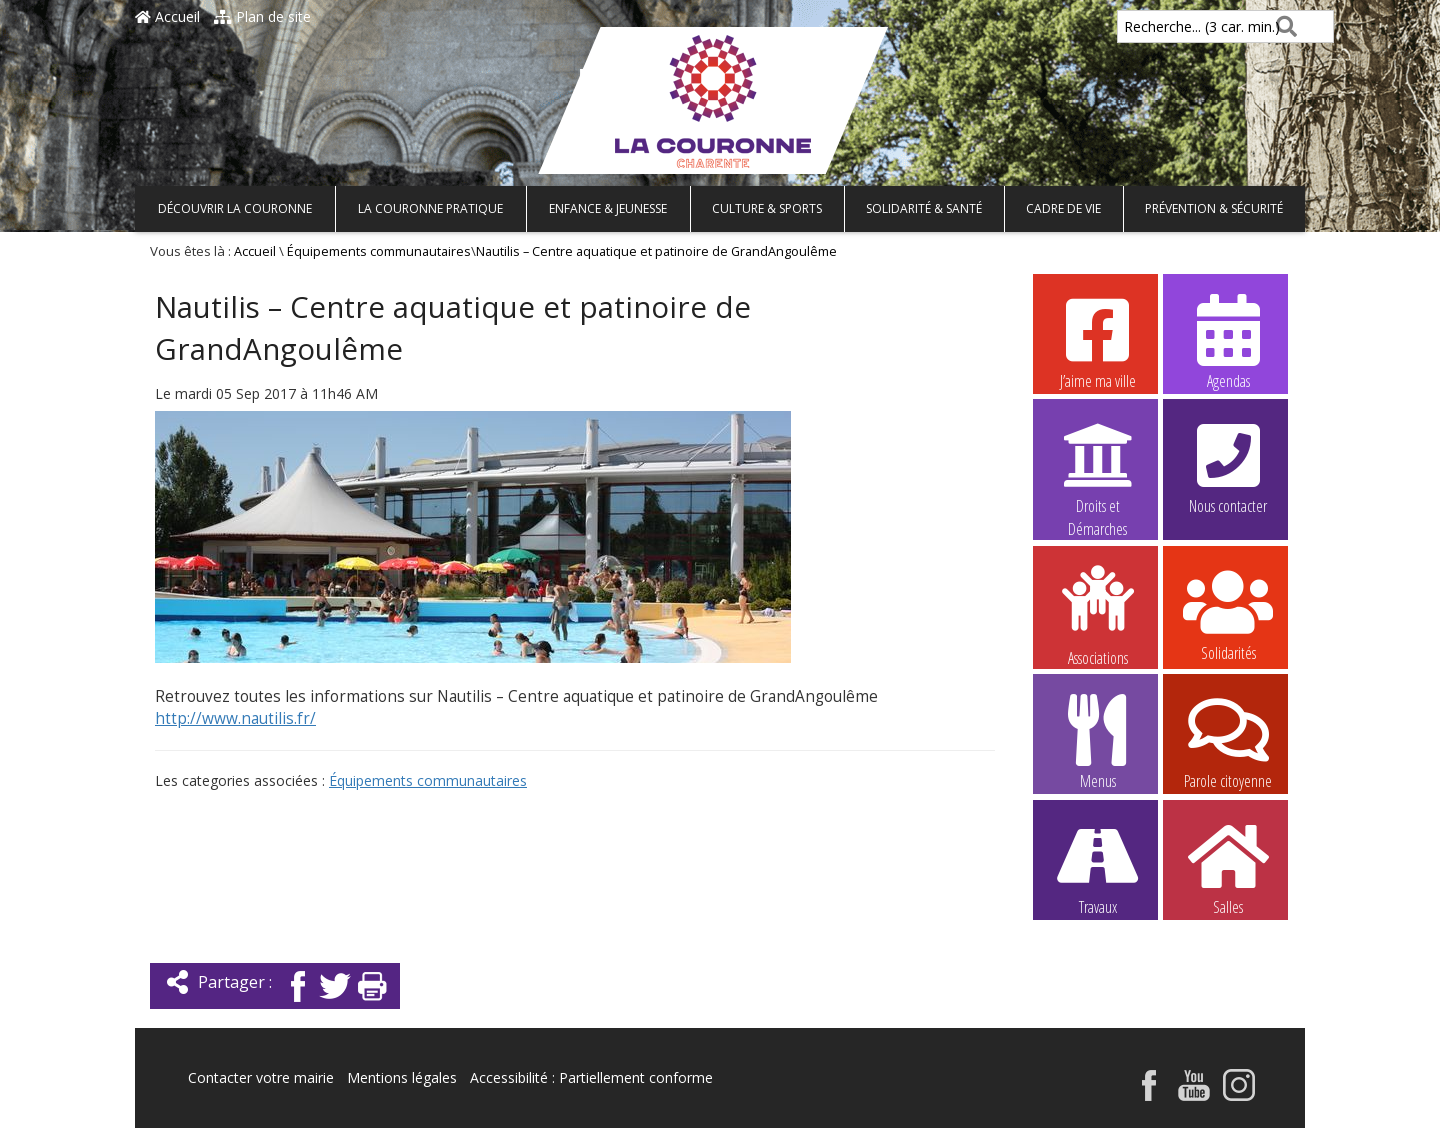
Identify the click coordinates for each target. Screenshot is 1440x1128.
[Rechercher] (1282, 26)
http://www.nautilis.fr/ (235, 718)
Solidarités (1228, 613)
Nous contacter (1228, 466)
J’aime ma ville (1098, 341)
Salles (1228, 867)
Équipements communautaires (379, 251)
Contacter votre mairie (261, 1077)
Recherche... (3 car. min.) (1168, 26)
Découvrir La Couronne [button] (235, 208)
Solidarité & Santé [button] (924, 208)
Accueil (167, 16)
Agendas (1228, 341)
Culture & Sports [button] (767, 208)
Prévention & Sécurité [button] (1214, 208)
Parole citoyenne (1228, 741)
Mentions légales (402, 1077)
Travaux (1098, 867)
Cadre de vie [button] (1063, 208)
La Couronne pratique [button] (430, 208)
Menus (1098, 741)
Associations (1098, 614)
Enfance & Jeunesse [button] (608, 208)
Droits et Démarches (1098, 467)
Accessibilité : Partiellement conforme (591, 1077)
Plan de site (262, 16)
